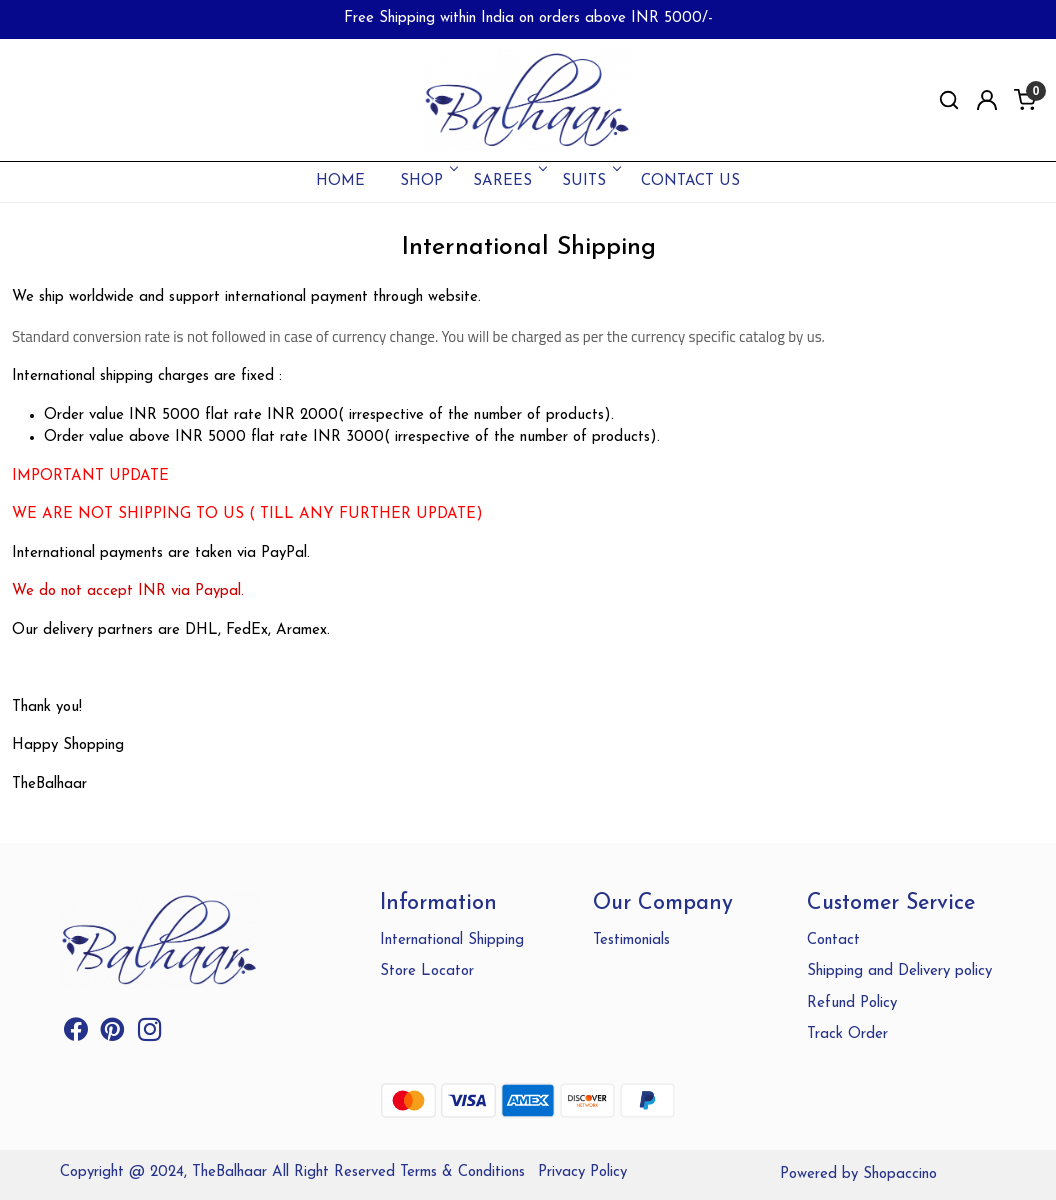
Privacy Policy (582, 1172)
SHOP (427, 181)
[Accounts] (987, 100)
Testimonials (631, 940)
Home (340, 181)
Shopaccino (900, 1174)
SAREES (508, 181)
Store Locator (427, 971)
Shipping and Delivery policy (899, 971)
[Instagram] (150, 1034)
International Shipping (452, 940)
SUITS (590, 181)
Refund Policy (852, 1003)
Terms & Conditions (462, 1172)
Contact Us (690, 181)
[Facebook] (76, 1034)
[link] (949, 100)
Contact (833, 940)
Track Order (847, 1034)
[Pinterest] (113, 1034)
